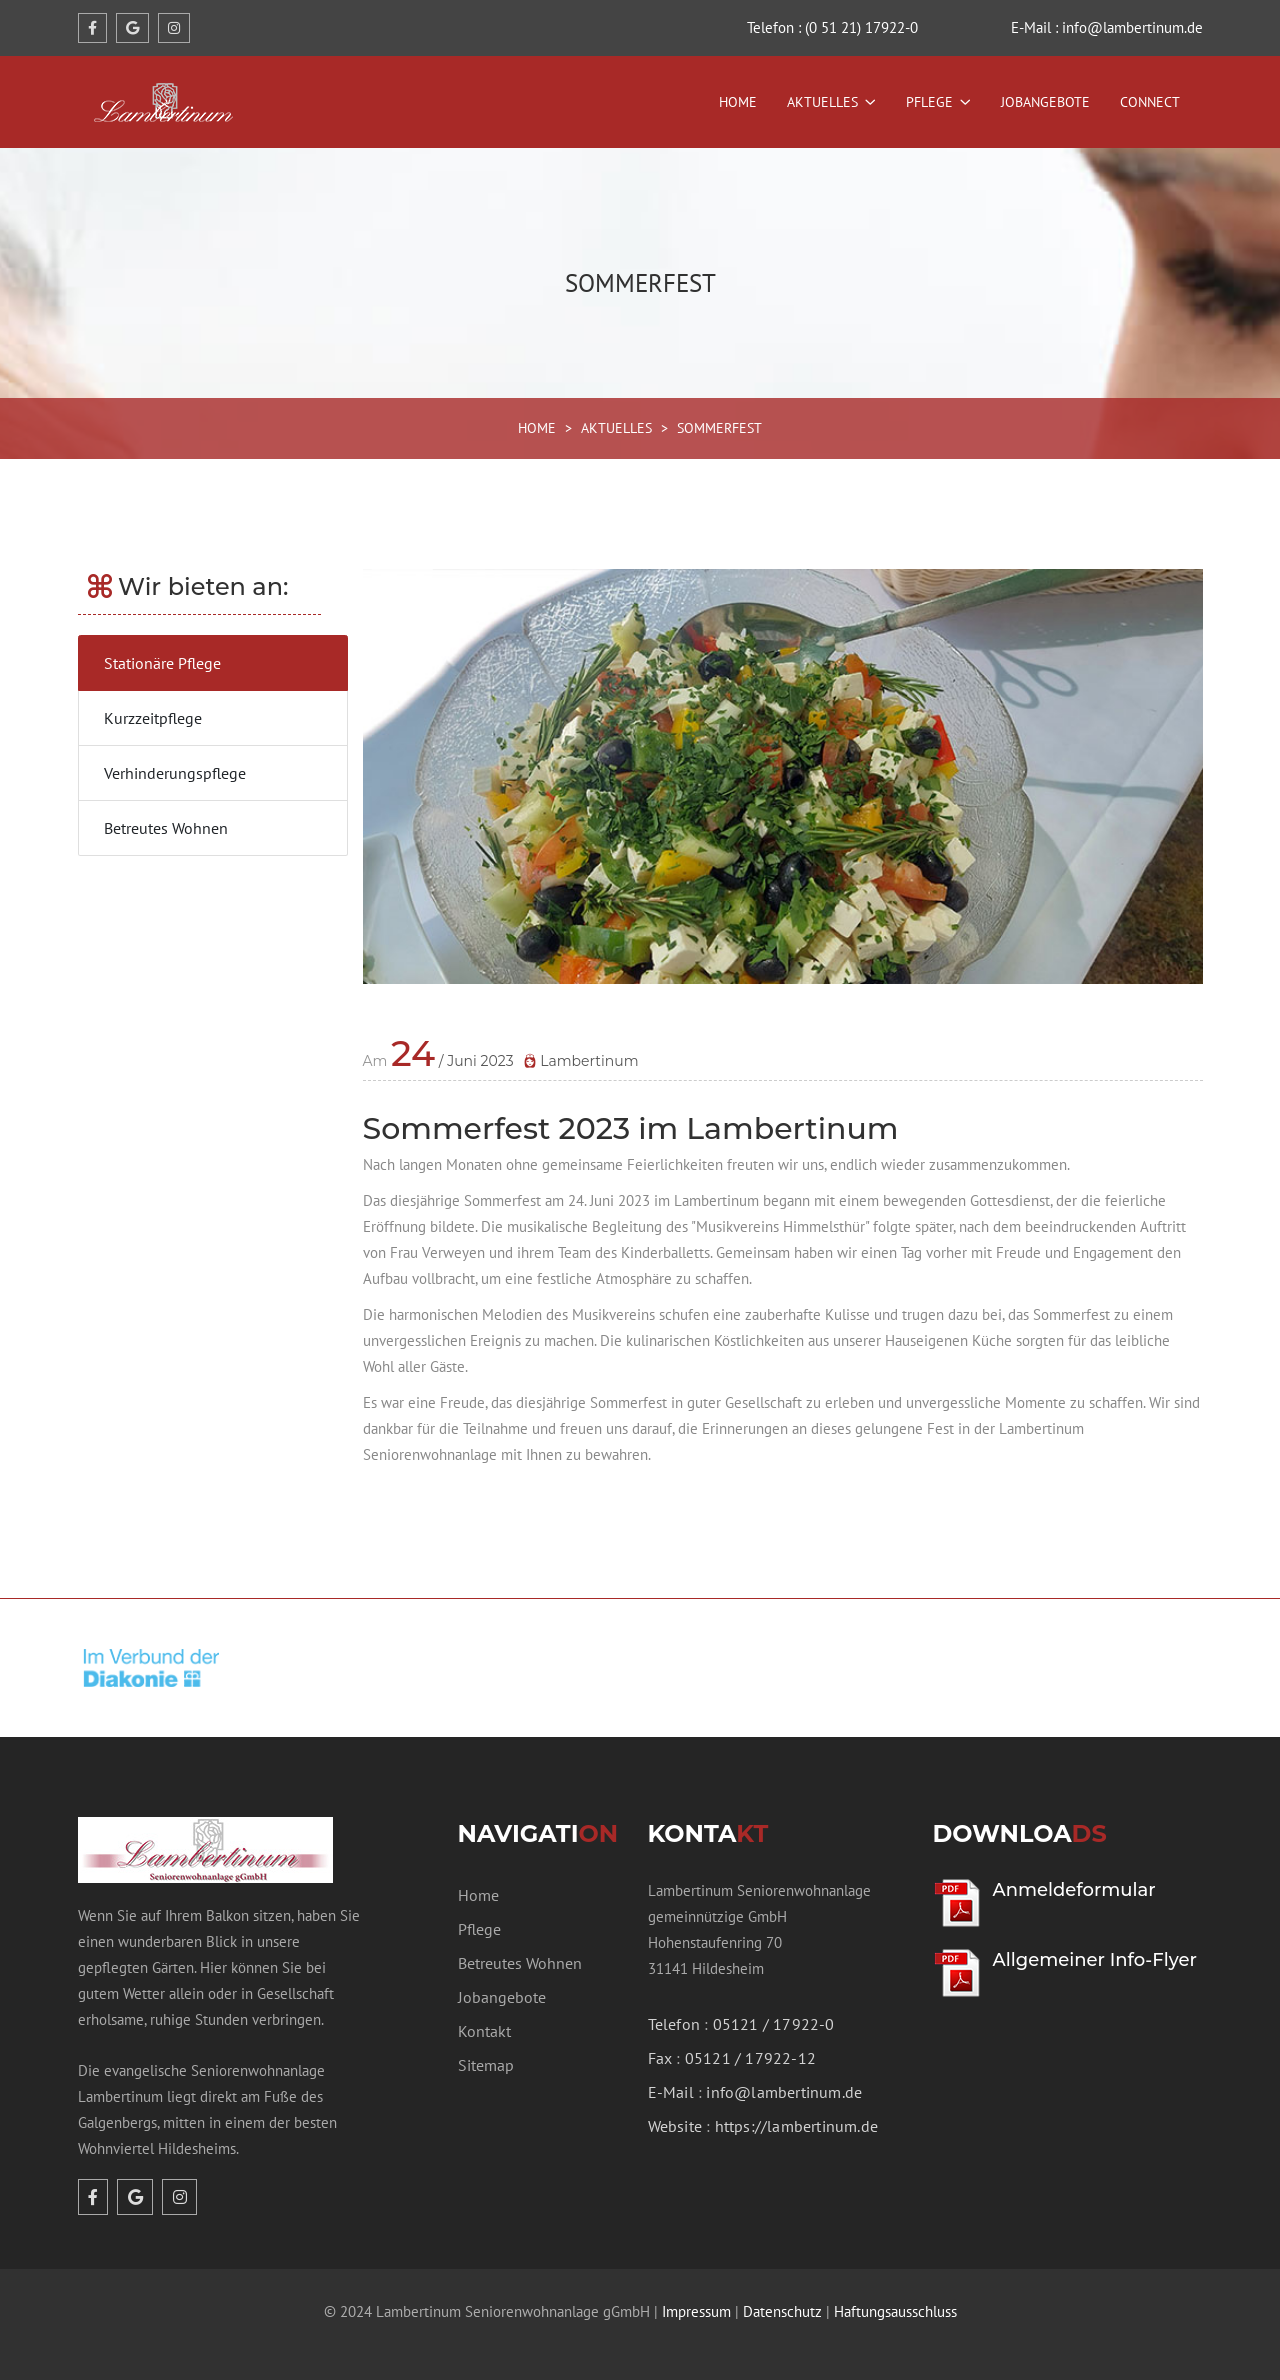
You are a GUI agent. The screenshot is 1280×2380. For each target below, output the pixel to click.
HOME (537, 428)
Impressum (696, 2311)
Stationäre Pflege (162, 663)
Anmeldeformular (1074, 1890)
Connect (1150, 102)
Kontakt (484, 2031)
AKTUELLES (616, 428)
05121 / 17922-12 (750, 2058)
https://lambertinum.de (796, 2126)
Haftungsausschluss (895, 2311)
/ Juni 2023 (452, 1061)
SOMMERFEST (719, 428)
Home (738, 102)
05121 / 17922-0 (774, 2024)
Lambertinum (581, 1061)
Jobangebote (1045, 102)
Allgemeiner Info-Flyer (1095, 1960)
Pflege (929, 102)
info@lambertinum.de (784, 2092)
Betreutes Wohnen (166, 828)
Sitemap (486, 2065)
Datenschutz (782, 2311)
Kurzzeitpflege (153, 718)
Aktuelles (822, 102)
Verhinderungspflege (175, 773)
